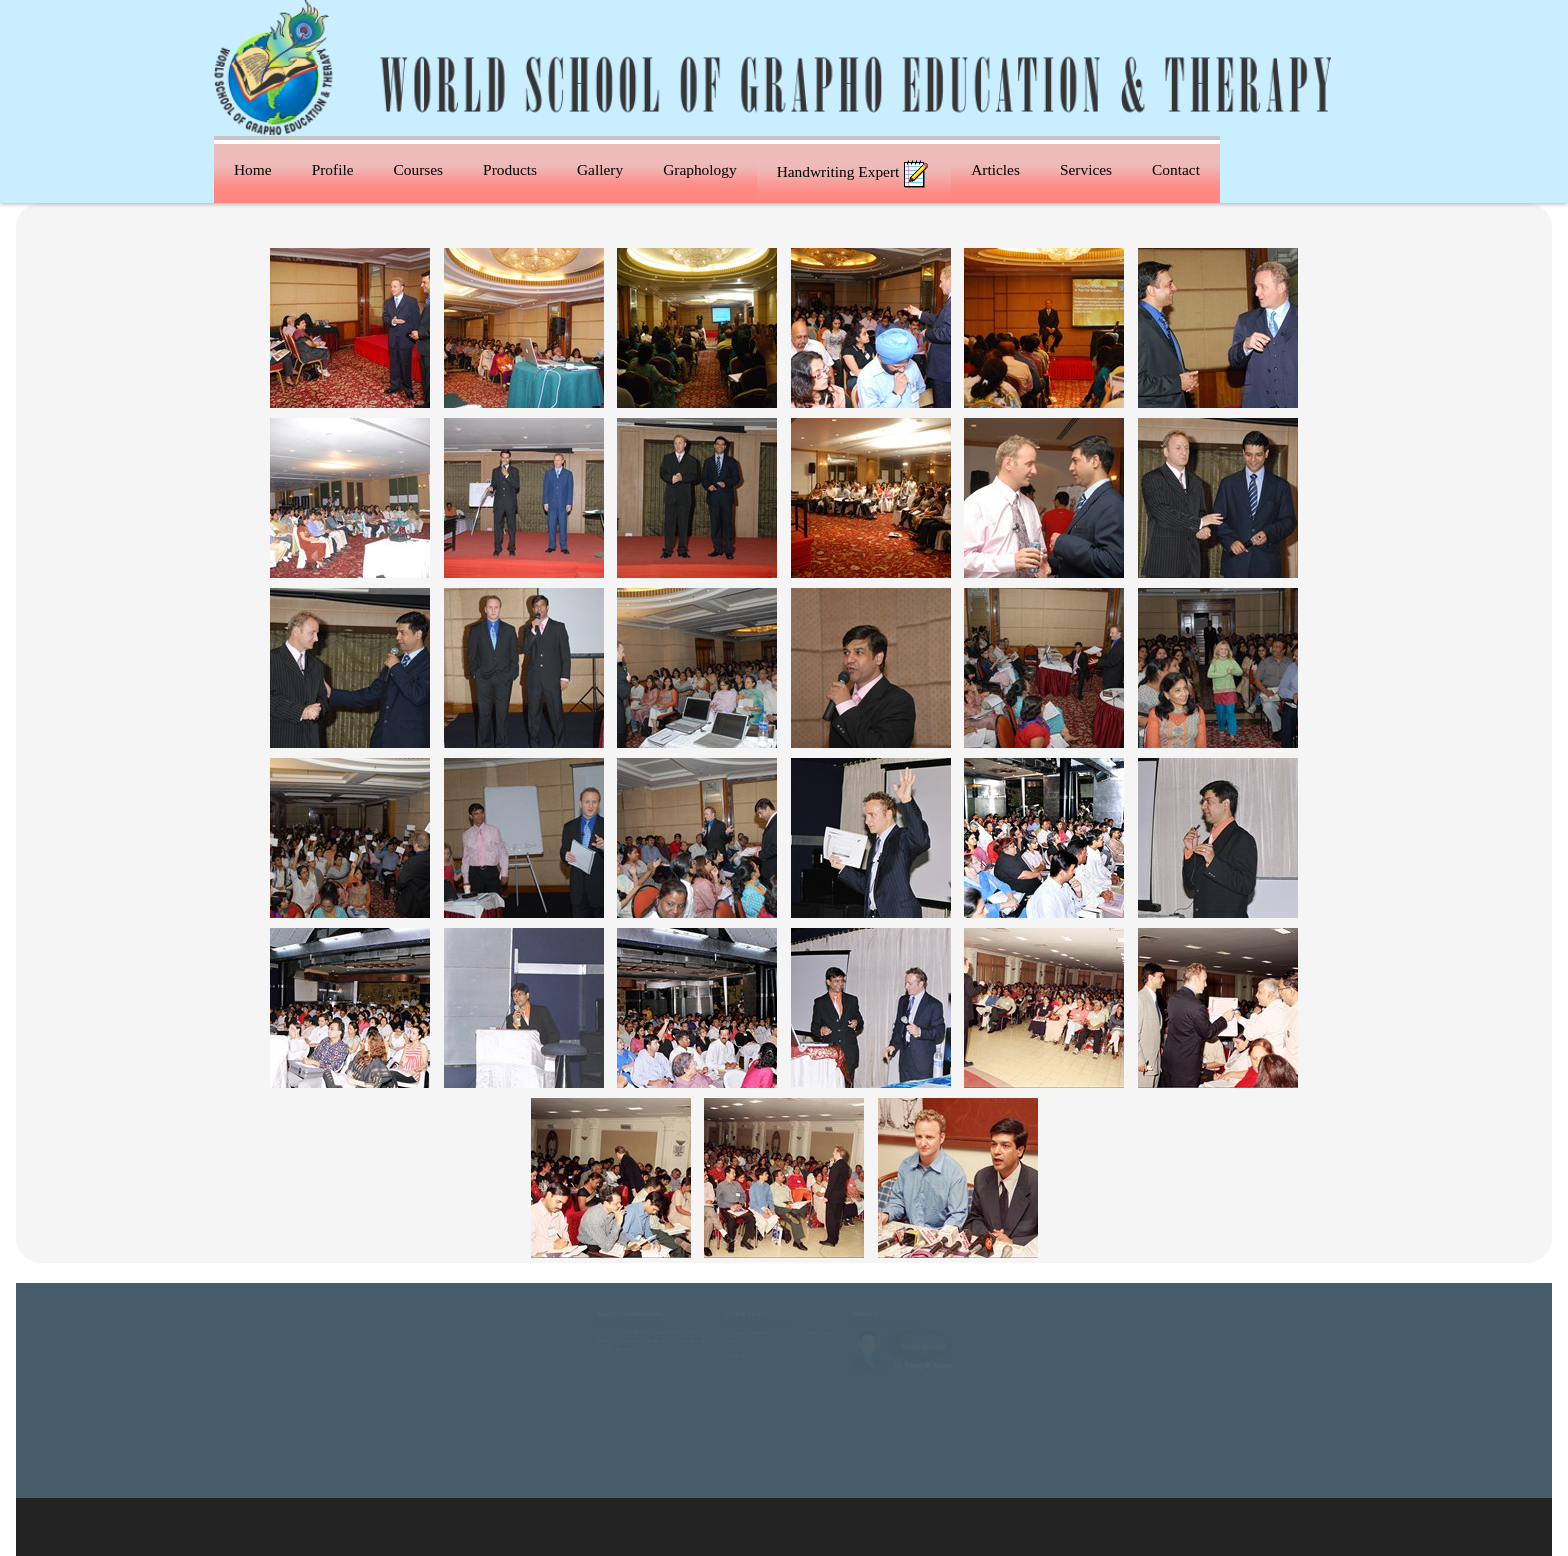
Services (1086, 169)
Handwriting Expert (854, 173)
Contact (1176, 169)
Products (510, 169)
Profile (333, 169)
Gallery (600, 169)
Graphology (700, 169)
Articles (995, 169)
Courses (419, 169)
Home (253, 169)
